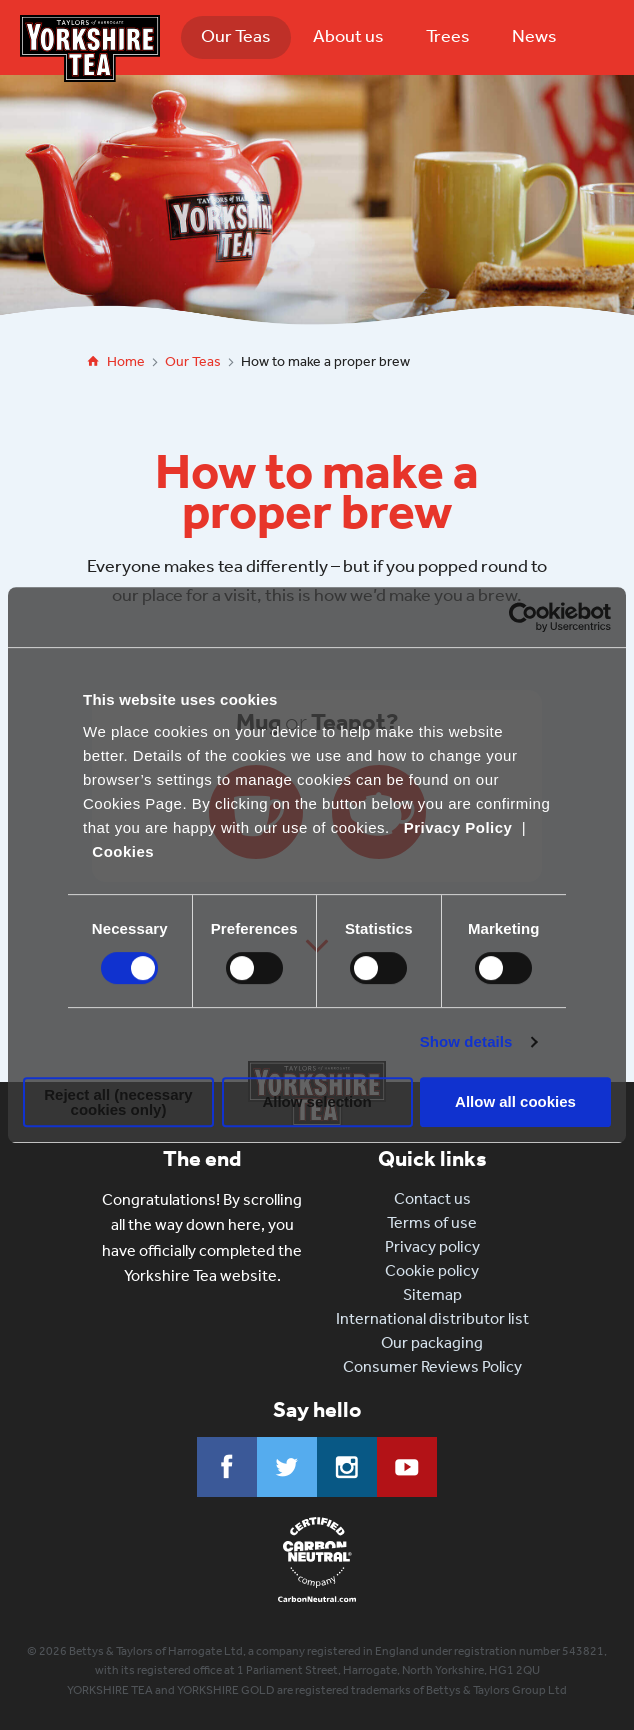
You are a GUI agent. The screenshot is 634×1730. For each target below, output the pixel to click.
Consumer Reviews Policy (432, 1366)
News (534, 36)
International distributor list (432, 1318)
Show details (466, 1041)
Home (126, 361)
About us (348, 36)
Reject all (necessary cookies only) (118, 1102)
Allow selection (316, 1101)
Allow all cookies (515, 1101)
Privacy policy (432, 1246)
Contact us (432, 1198)
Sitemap (432, 1294)
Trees (448, 36)
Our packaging (432, 1342)
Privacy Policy (458, 827)
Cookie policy (432, 1270)
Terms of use (432, 1222)
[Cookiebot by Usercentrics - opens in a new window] (523, 617)
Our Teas (236, 36)
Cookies (123, 851)
